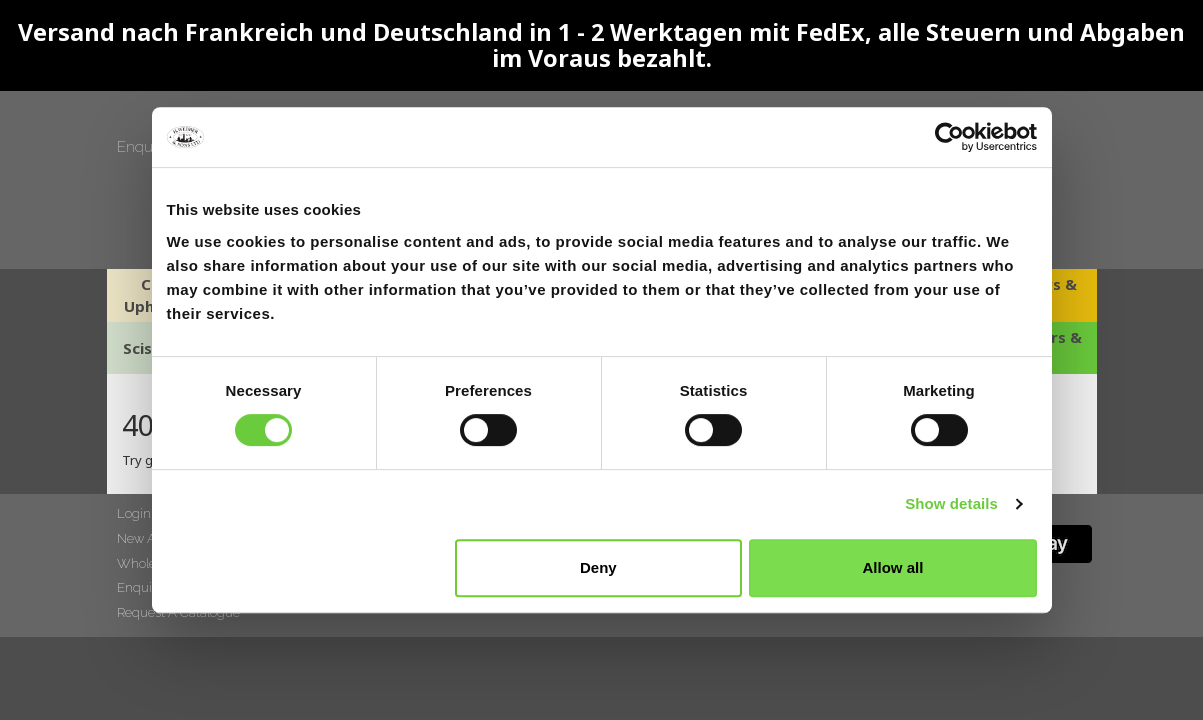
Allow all (893, 567)
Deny (598, 567)
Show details (951, 503)
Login (134, 513)
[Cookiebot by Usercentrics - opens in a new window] (949, 137)
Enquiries (148, 147)
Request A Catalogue (178, 612)
